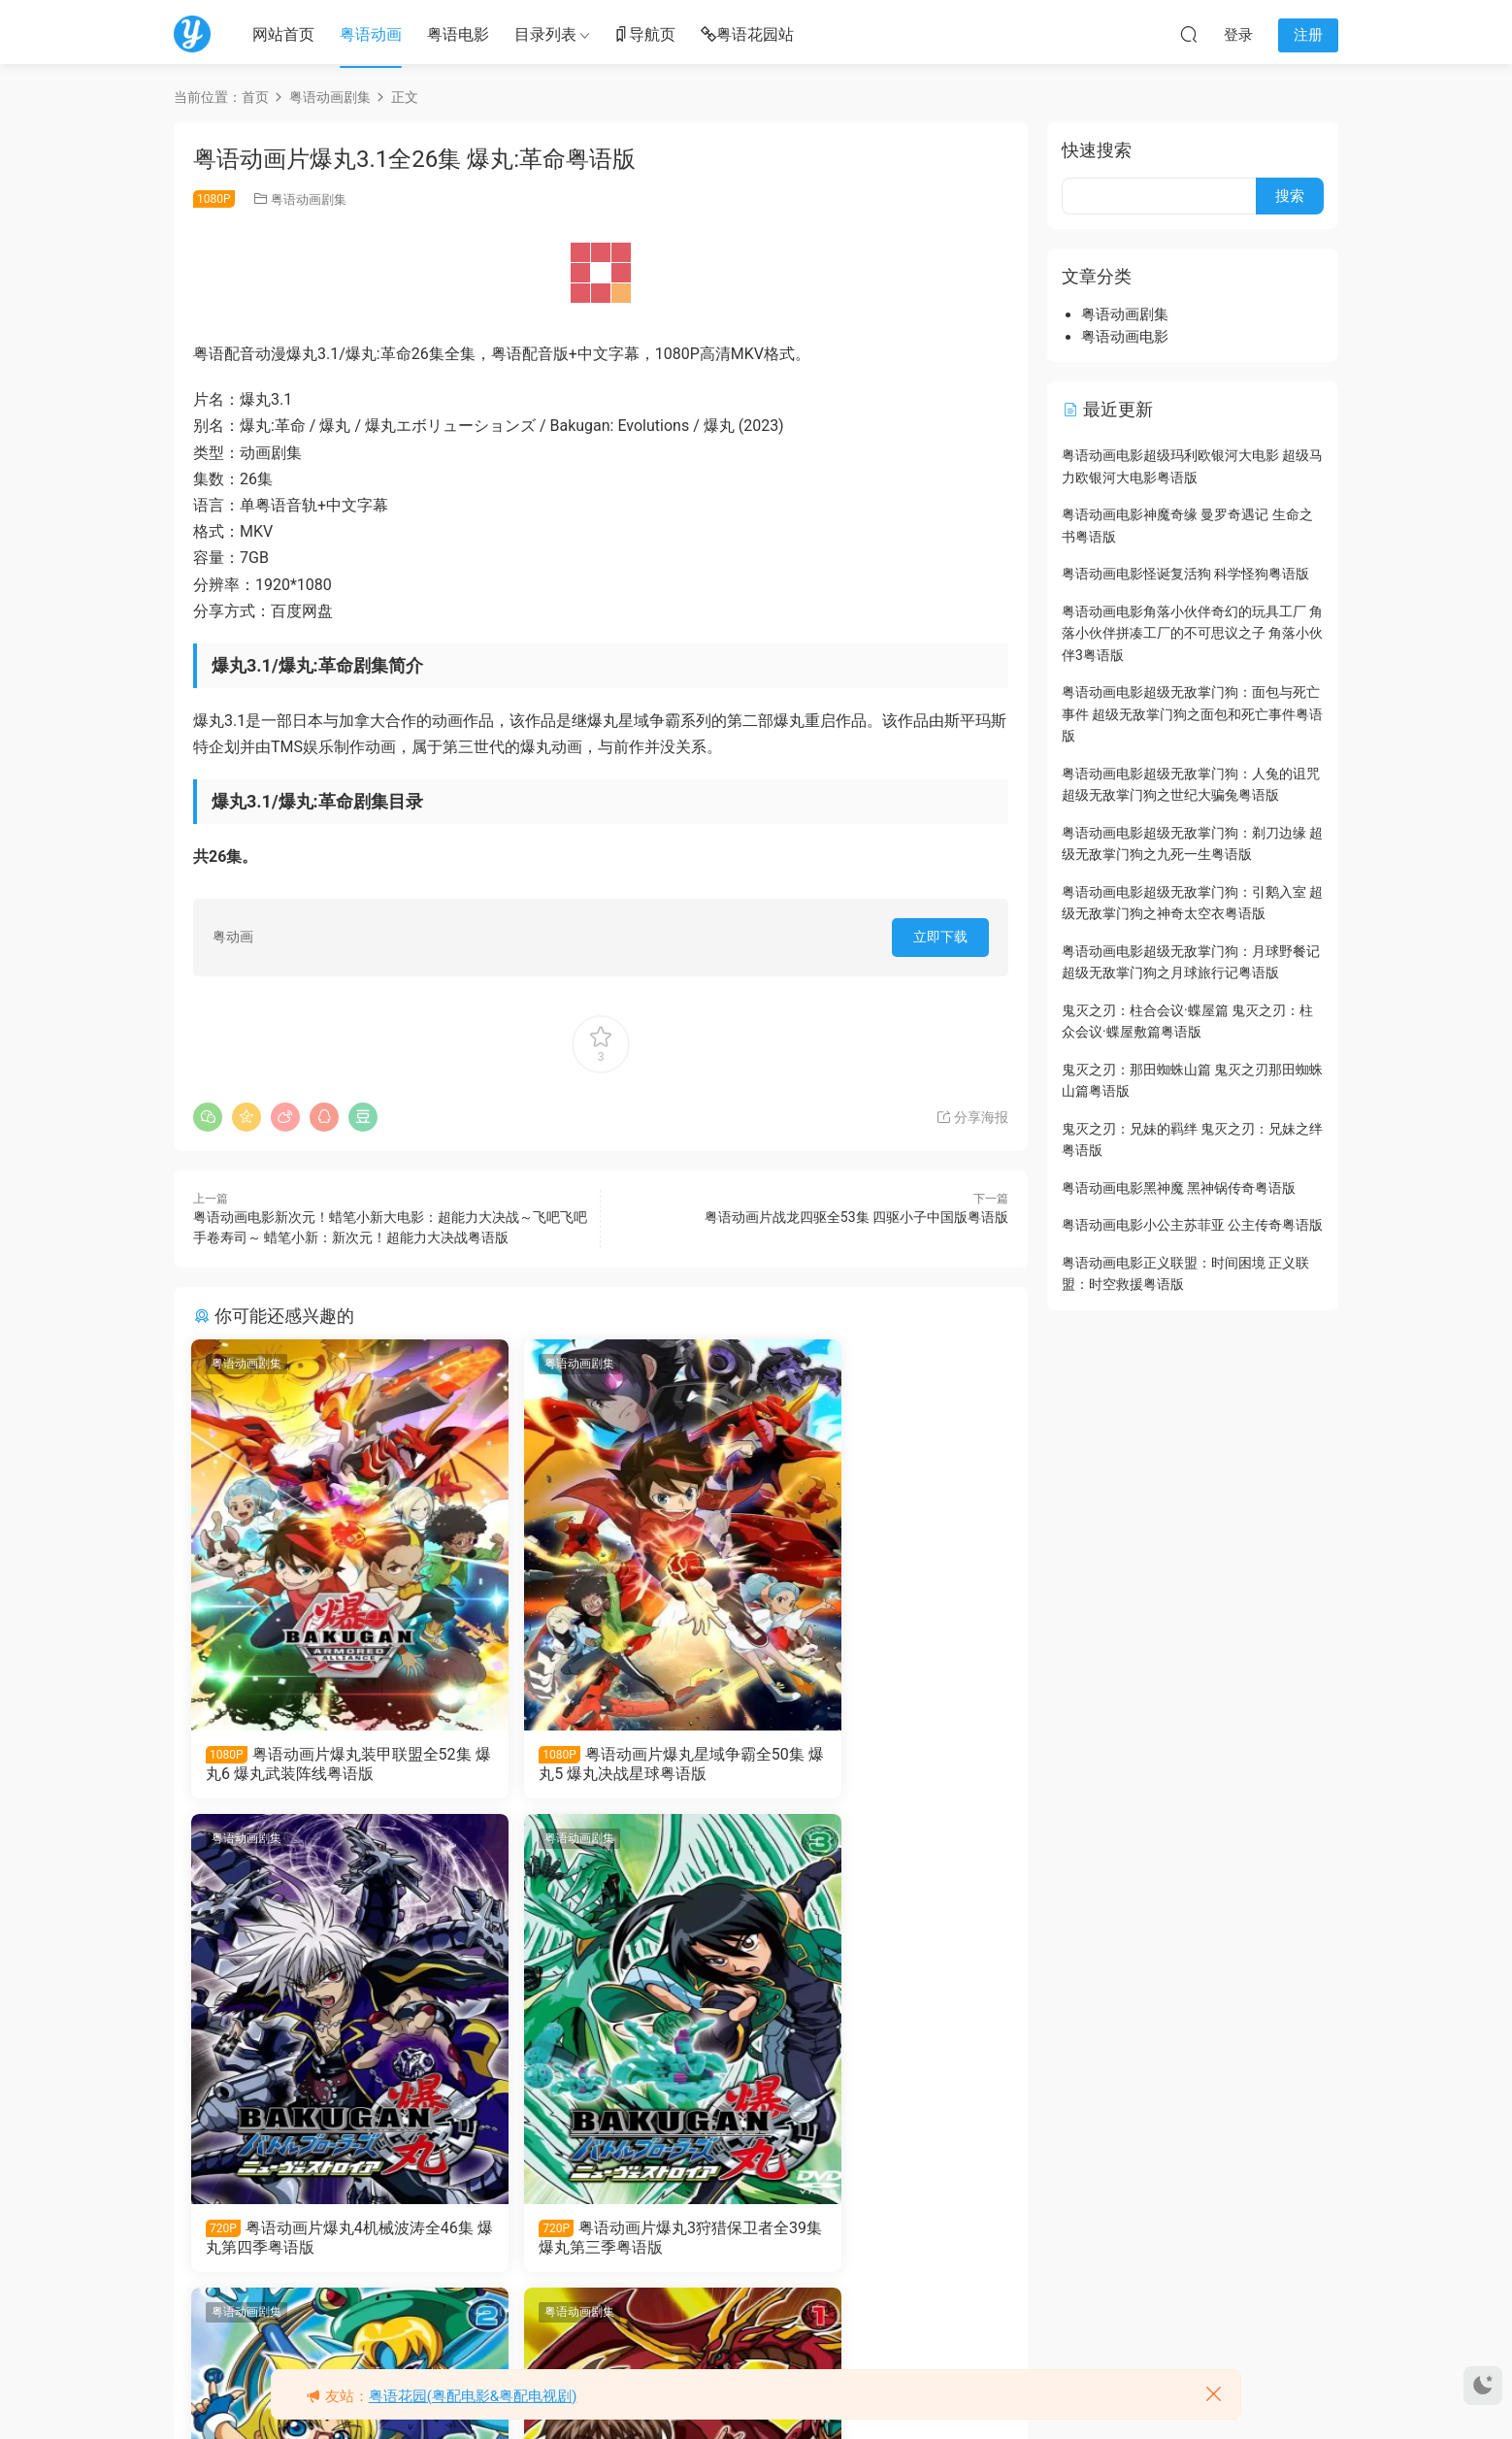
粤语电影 (458, 34)
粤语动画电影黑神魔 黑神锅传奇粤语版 (1179, 1188)
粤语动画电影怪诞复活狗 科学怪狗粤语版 (1185, 573)
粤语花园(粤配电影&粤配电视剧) (473, 2396)
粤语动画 (371, 34)
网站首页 (283, 34)
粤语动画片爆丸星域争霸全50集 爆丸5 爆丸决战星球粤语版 (596, 1764)
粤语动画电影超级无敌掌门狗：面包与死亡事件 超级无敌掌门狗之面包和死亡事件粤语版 (1192, 713)
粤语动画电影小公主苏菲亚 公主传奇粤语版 (1192, 1225)
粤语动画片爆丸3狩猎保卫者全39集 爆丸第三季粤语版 (317, 2241)
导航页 (644, 35)
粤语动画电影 (1124, 337)
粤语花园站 (747, 35)
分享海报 (972, 1117)
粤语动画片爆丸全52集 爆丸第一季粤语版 (872, 2241)
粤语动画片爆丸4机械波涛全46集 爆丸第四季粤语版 (873, 1764)
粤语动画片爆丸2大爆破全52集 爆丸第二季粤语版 (600, 2241)
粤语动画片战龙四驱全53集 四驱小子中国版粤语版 (856, 1217)
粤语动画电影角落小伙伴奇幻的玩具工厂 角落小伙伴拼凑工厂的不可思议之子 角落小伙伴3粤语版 (1192, 633)
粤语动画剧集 (308, 199)
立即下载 (940, 936)
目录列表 (545, 34)
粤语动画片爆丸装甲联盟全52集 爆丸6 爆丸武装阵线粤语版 (318, 1764)
